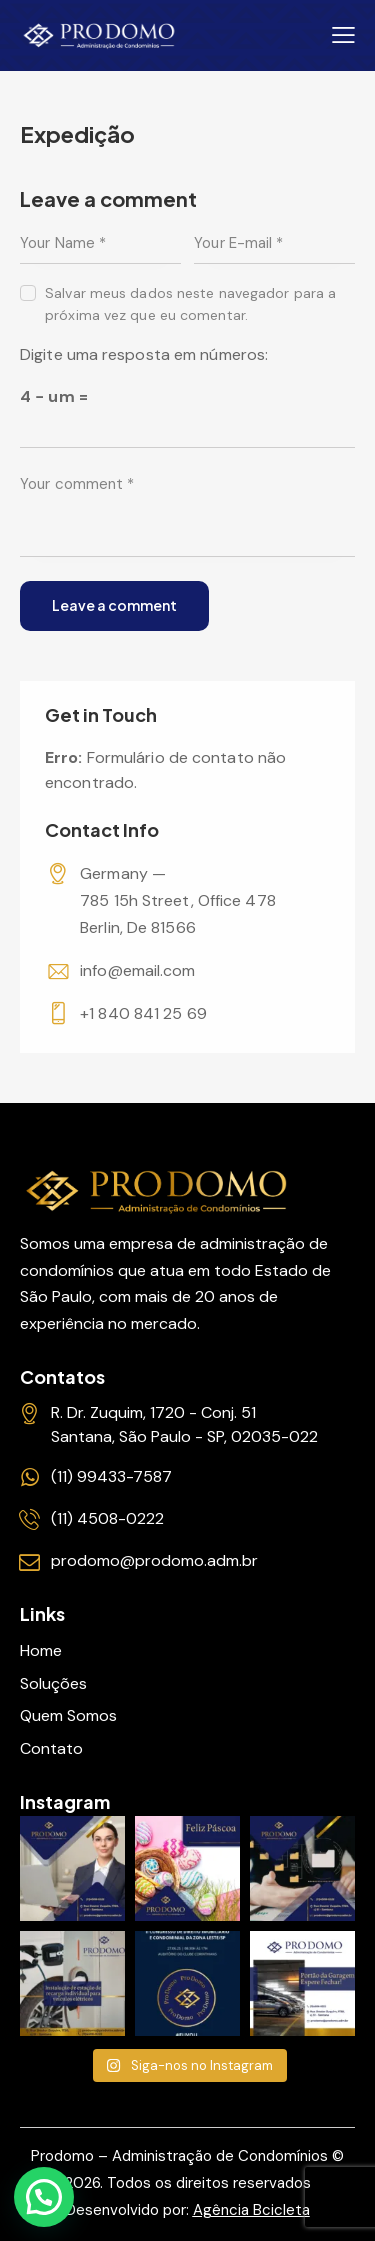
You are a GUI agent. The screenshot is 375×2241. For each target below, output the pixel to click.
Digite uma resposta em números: (144, 354)
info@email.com (137, 970)
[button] (44, 2197)
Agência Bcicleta (251, 2210)
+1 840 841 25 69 (143, 1013)
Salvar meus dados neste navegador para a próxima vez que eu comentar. (190, 304)
